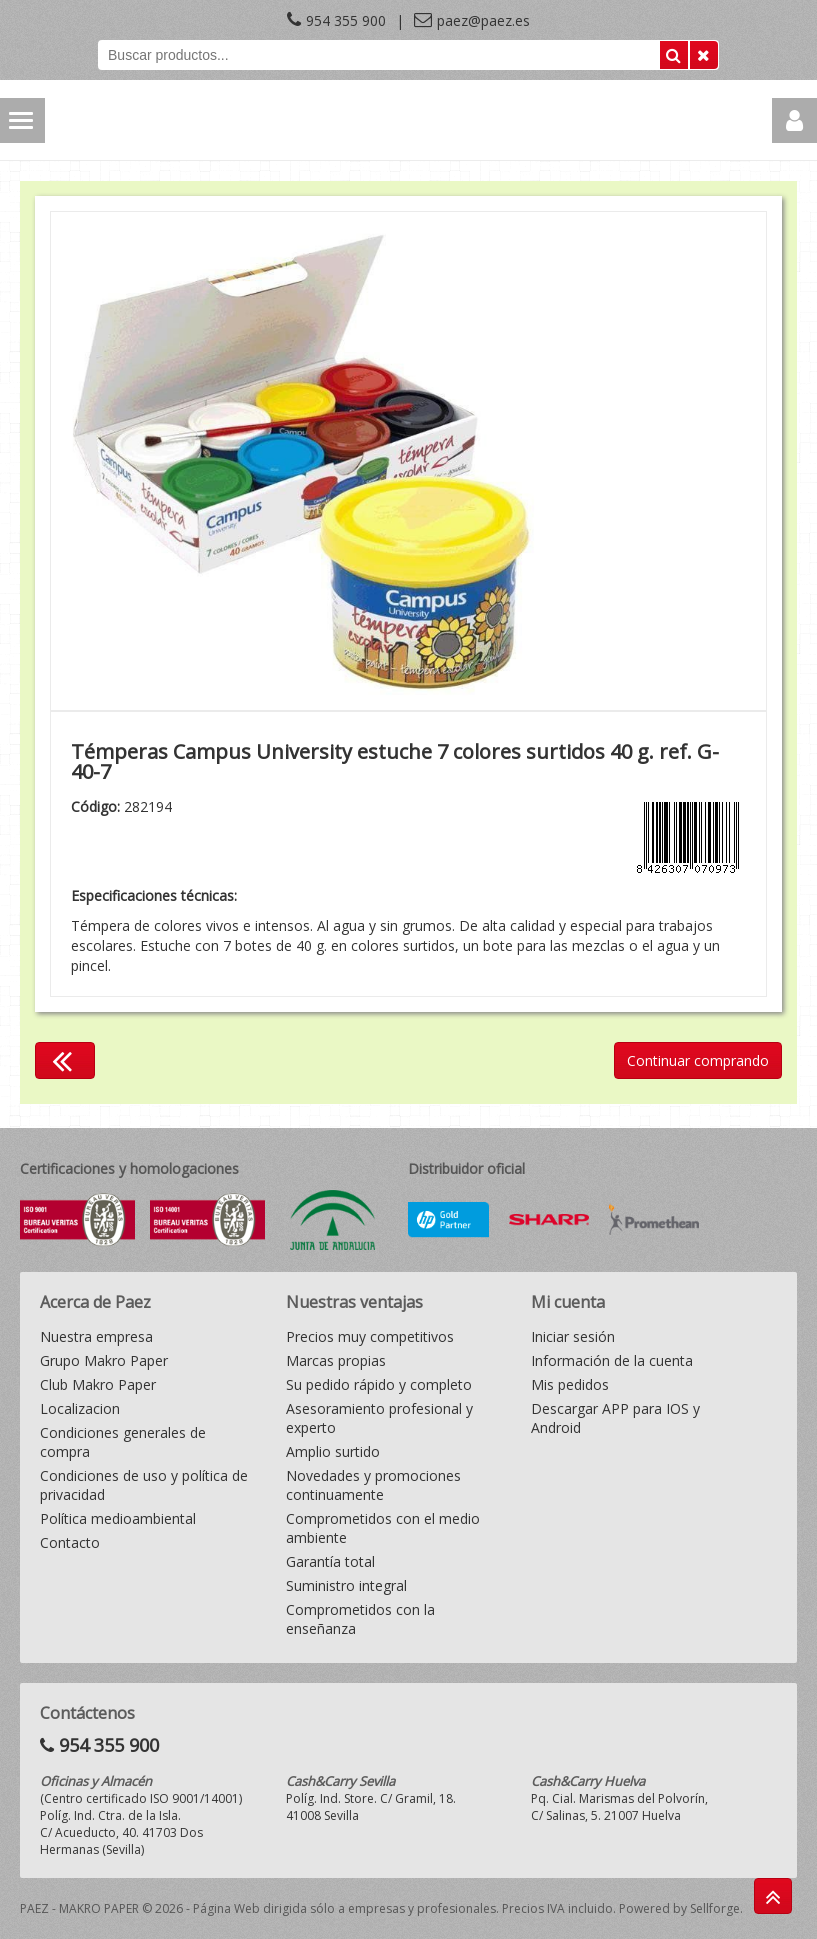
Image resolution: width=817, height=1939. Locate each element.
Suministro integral (346, 1585)
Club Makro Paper (98, 1384)
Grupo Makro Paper (104, 1360)
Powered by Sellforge (679, 1908)
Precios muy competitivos (370, 1336)
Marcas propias (336, 1360)
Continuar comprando (698, 1060)
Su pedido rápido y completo (379, 1384)
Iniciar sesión (573, 1336)
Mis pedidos (570, 1384)
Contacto (70, 1542)
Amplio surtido (333, 1451)
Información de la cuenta (612, 1360)
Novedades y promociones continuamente (373, 1485)
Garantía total (330, 1561)
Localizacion (80, 1408)
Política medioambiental (118, 1518)
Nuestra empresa (96, 1336)
